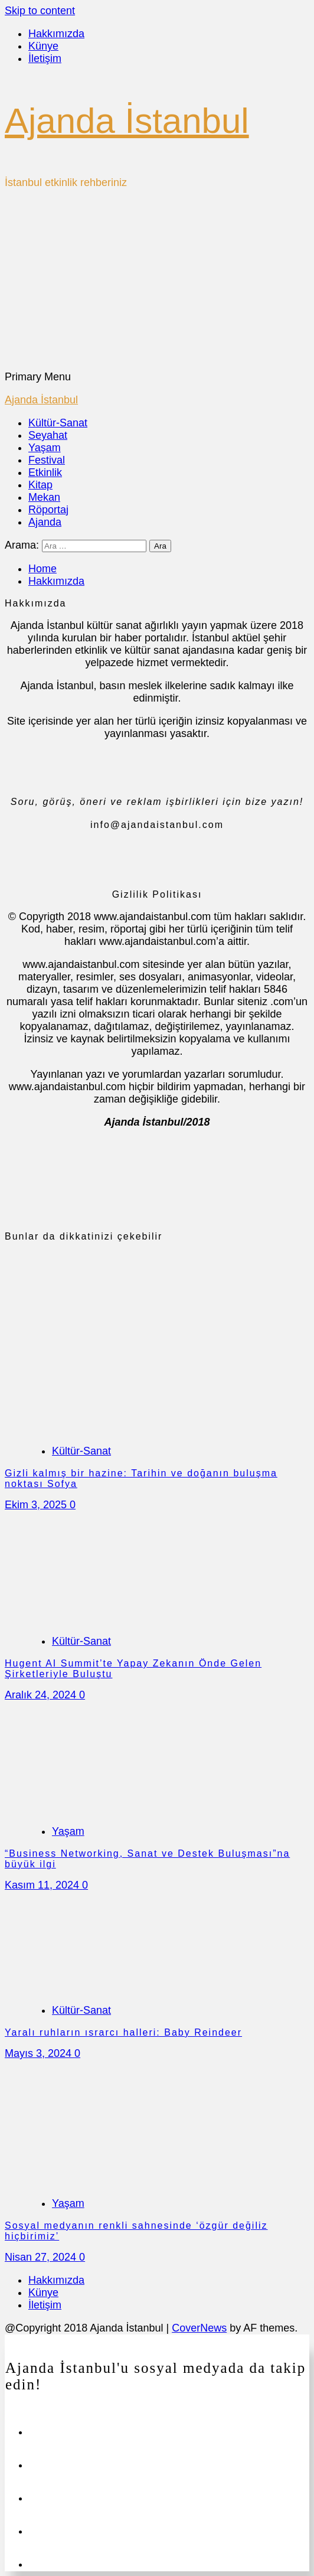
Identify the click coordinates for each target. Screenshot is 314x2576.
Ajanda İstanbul (127, 121)
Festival (46, 460)
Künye (43, 46)
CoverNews (199, 2328)
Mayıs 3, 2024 (39, 2053)
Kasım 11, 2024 (43, 1885)
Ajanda (44, 522)
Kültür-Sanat (57, 423)
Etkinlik (45, 472)
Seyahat (47, 435)
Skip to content (40, 11)
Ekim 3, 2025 (37, 1505)
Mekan (44, 497)
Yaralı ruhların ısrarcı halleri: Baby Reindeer (123, 2032)
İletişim (44, 58)
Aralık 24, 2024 (42, 1695)
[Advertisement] (157, 282)
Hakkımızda (56, 34)
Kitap (40, 485)
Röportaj (48, 510)
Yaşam (44, 448)
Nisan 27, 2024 (42, 2257)
